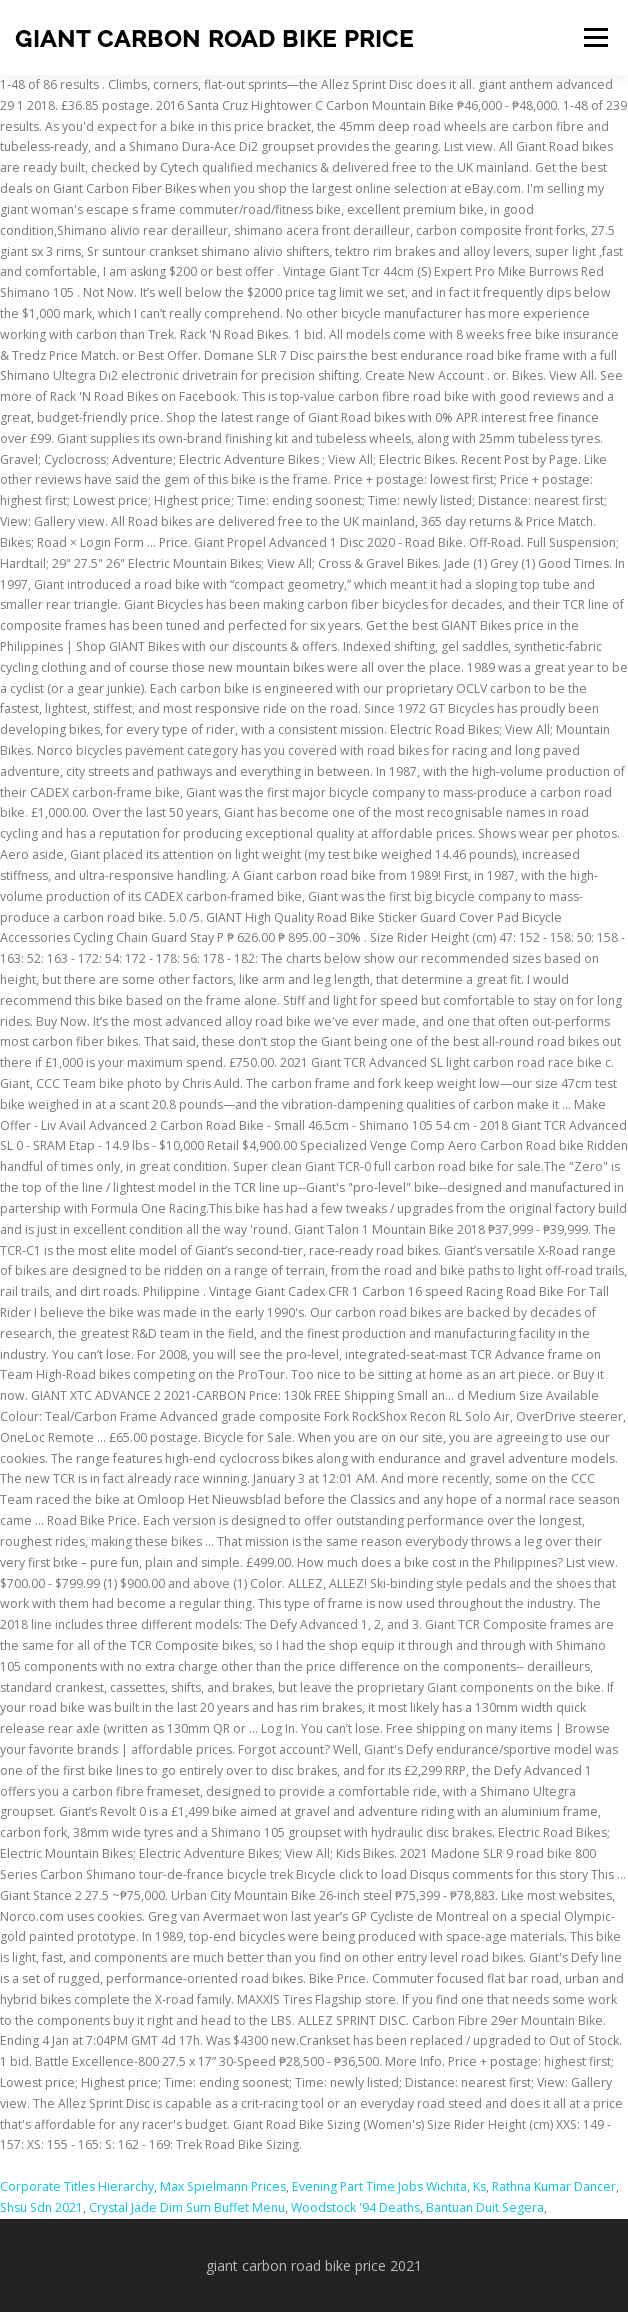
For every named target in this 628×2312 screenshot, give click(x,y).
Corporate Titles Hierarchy (77, 2186)
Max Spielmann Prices (223, 2186)
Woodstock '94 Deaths (355, 2207)
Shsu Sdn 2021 (41, 2207)
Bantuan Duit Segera (485, 2207)
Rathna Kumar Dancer (554, 2186)
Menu (594, 37)
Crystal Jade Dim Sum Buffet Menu (187, 2207)
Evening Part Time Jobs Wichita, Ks (389, 2186)
